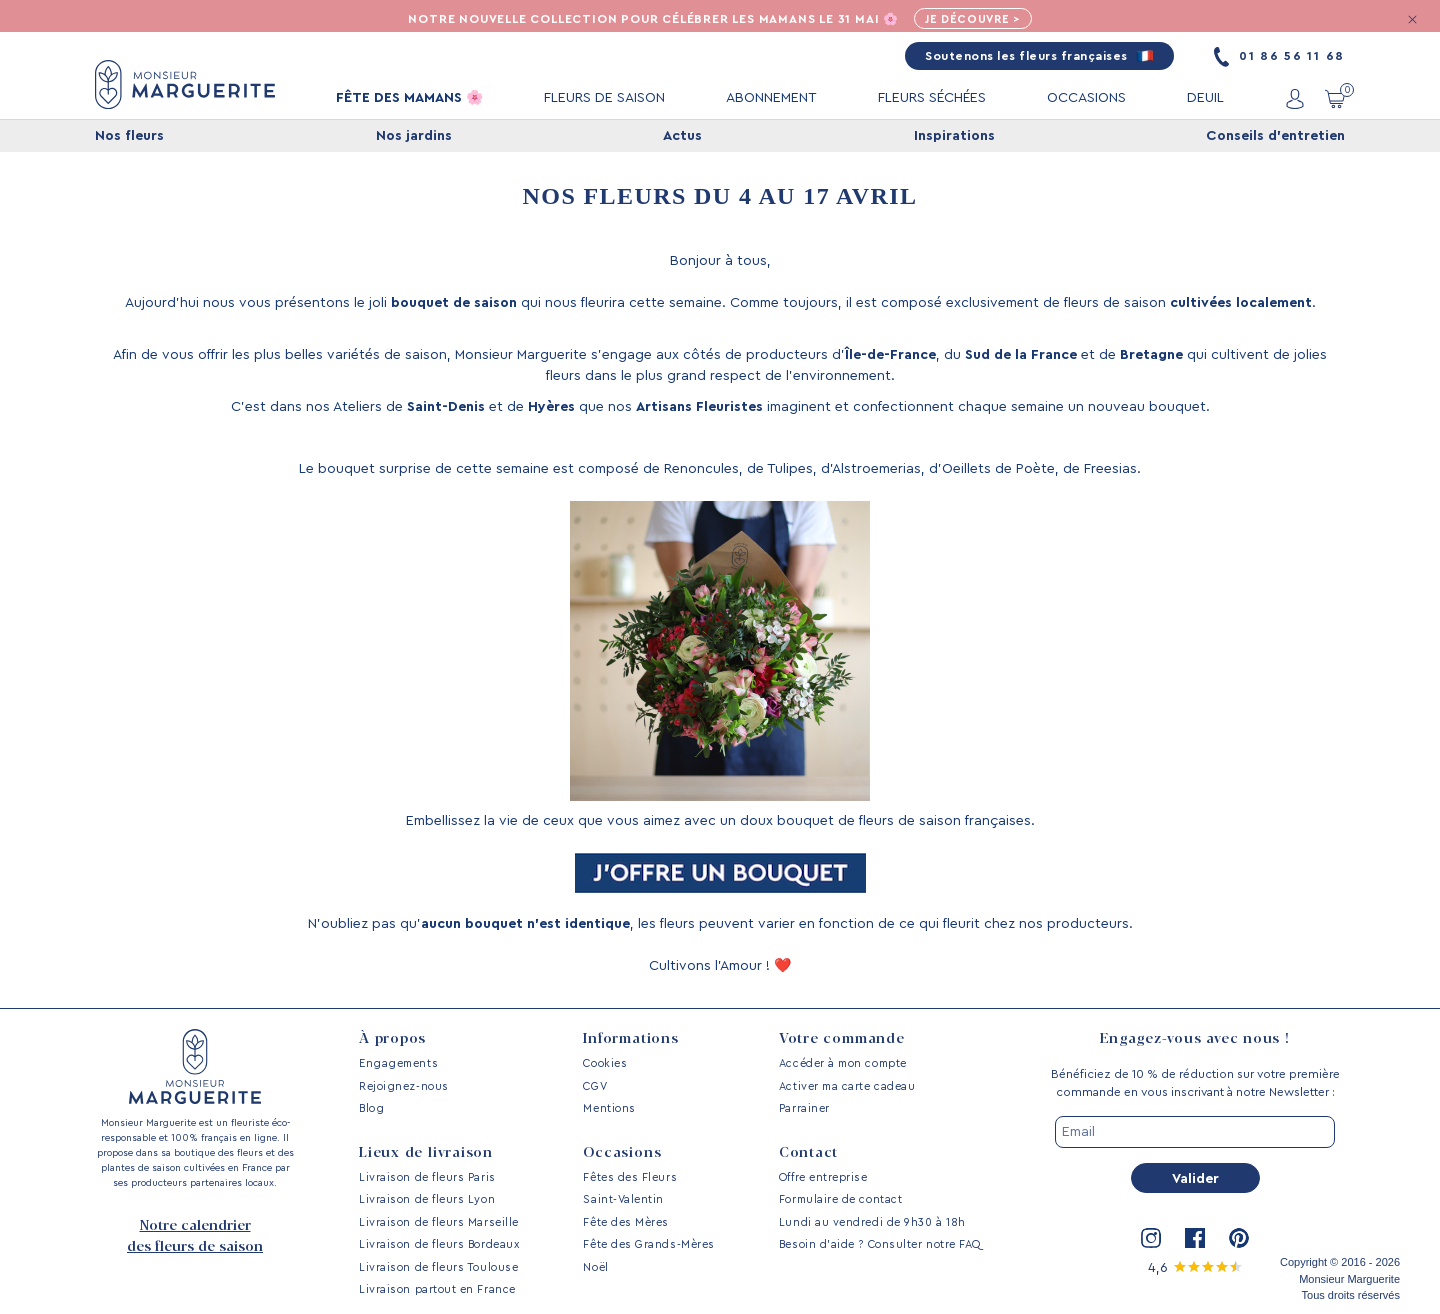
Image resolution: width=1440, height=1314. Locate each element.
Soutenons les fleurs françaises (1039, 57)
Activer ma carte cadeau (847, 1086)
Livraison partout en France (437, 1289)
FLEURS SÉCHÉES (932, 99)
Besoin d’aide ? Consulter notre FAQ (880, 1244)
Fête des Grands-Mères (648, 1244)
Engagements (398, 1063)
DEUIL (1205, 99)
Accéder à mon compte (843, 1063)
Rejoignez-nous (404, 1086)
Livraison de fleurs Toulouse (438, 1267)
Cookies (605, 1063)
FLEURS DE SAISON (604, 99)
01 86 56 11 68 (1279, 57)
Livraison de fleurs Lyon (427, 1199)
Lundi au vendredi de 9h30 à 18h (872, 1222)
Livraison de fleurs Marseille (439, 1222)
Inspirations (954, 137)
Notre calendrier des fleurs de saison (195, 1236)
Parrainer (804, 1108)
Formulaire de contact (840, 1199)
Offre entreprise (823, 1177)
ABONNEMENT (771, 99)
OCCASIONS (1086, 99)
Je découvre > (977, 20)
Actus (682, 137)
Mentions (609, 1108)
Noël (595, 1267)
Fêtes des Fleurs (630, 1177)
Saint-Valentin (623, 1199)
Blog (371, 1108)
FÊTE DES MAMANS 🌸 (409, 99)
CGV (595, 1086)
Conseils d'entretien (1275, 137)
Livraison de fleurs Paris (427, 1177)
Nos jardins (414, 137)
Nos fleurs (129, 137)
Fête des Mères (626, 1222)
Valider (1195, 1179)
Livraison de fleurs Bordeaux (439, 1244)
